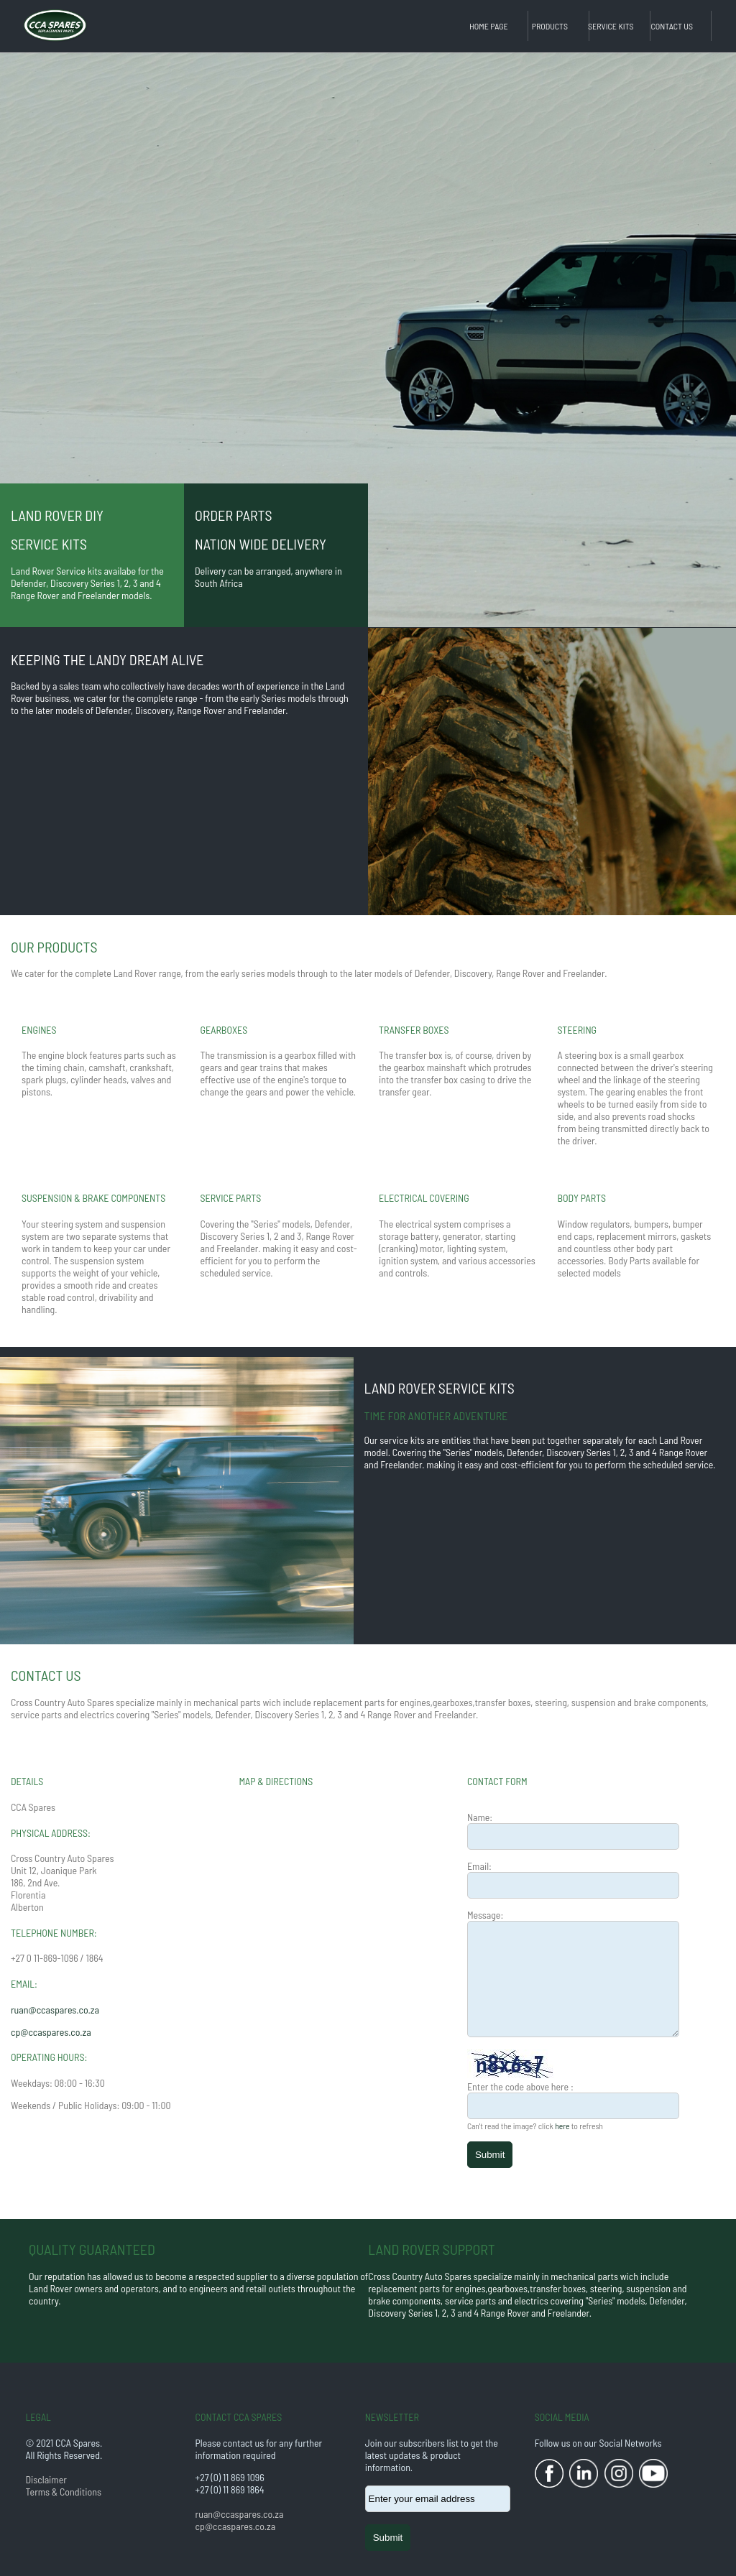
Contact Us (671, 26)
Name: (479, 1817)
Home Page (488, 26)
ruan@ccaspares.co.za (55, 2009)
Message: (485, 1915)
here (562, 2126)
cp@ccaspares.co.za (51, 2032)
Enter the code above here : (520, 2086)
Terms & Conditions (63, 2491)
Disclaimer (45, 2479)
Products (550, 26)
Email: (479, 1866)
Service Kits (611, 26)
